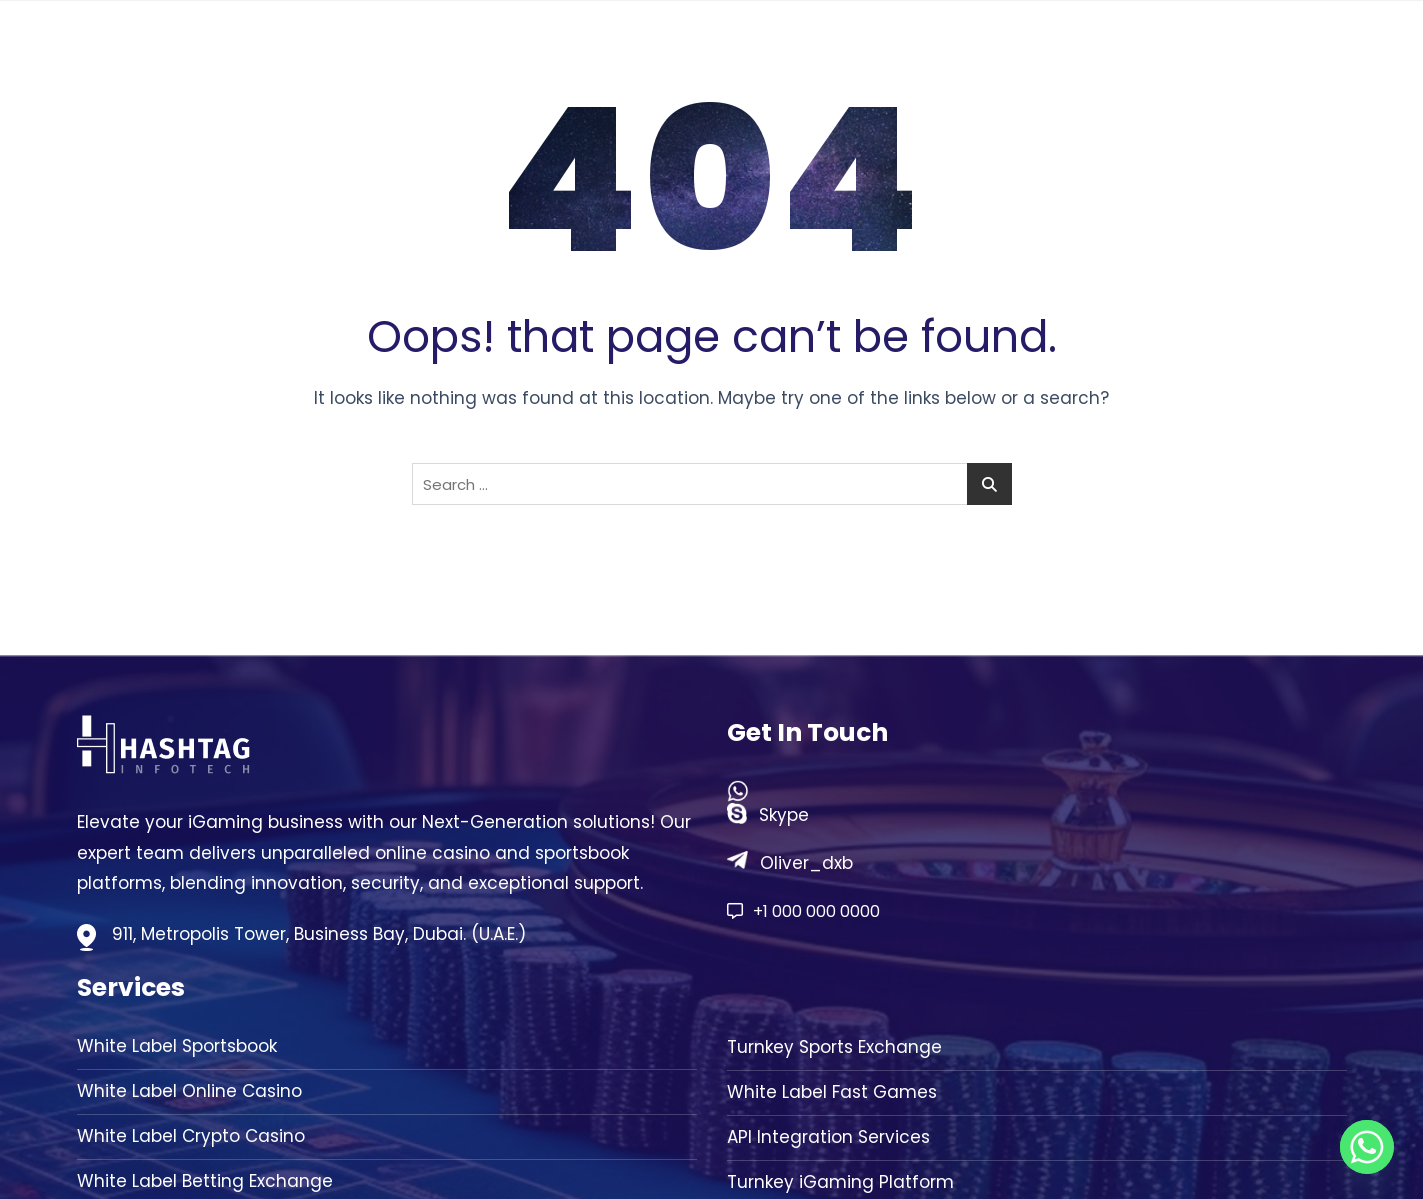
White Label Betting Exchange (205, 1181)
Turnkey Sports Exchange (834, 1047)
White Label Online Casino (189, 1091)
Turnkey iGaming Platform (840, 1182)
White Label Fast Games (832, 1092)
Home (927, 50)
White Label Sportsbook (177, 1046)
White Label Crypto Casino (191, 1136)
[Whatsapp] (1367, 1147)
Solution (1142, 50)
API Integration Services (828, 1137)
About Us (1025, 50)
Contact (1276, 50)
